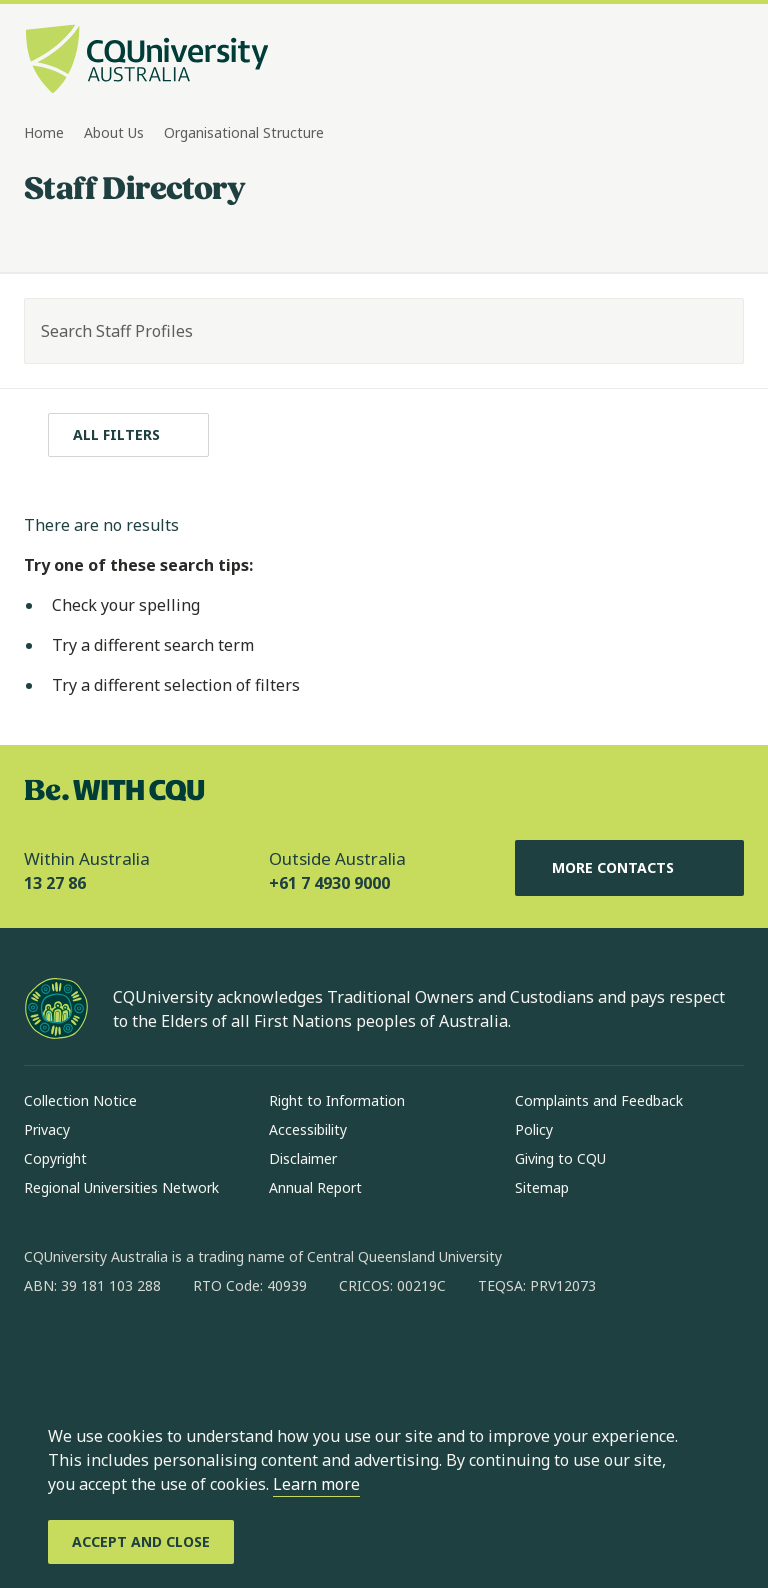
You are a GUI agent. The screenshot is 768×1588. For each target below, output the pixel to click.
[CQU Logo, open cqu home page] (147, 61)
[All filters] (128, 435)
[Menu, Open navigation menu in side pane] (726, 61)
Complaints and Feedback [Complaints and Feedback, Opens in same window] (599, 1100)
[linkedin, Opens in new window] (150, 1350)
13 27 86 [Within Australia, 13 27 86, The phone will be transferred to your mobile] (55, 883)
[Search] (711, 331)
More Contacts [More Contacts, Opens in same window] (629, 868)
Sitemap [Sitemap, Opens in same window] (542, 1187)
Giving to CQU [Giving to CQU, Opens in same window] (560, 1158)
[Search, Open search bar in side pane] (690, 61)
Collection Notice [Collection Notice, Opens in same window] (80, 1100)
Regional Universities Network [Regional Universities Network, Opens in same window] (121, 1187)
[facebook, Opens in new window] (46, 1350)
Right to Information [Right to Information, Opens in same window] (337, 1100)
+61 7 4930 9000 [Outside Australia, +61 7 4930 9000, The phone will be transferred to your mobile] (329, 883)
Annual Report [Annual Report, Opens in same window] (315, 1187)
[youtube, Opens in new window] (254, 1350)
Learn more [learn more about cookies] (316, 1484)
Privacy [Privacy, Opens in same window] (47, 1129)
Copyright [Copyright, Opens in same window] (55, 1158)
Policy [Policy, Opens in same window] (534, 1129)
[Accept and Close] (141, 1542)
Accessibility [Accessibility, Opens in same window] (308, 1129)
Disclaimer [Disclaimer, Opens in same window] (303, 1158)
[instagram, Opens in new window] (98, 1350)
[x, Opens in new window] (202, 1350)
